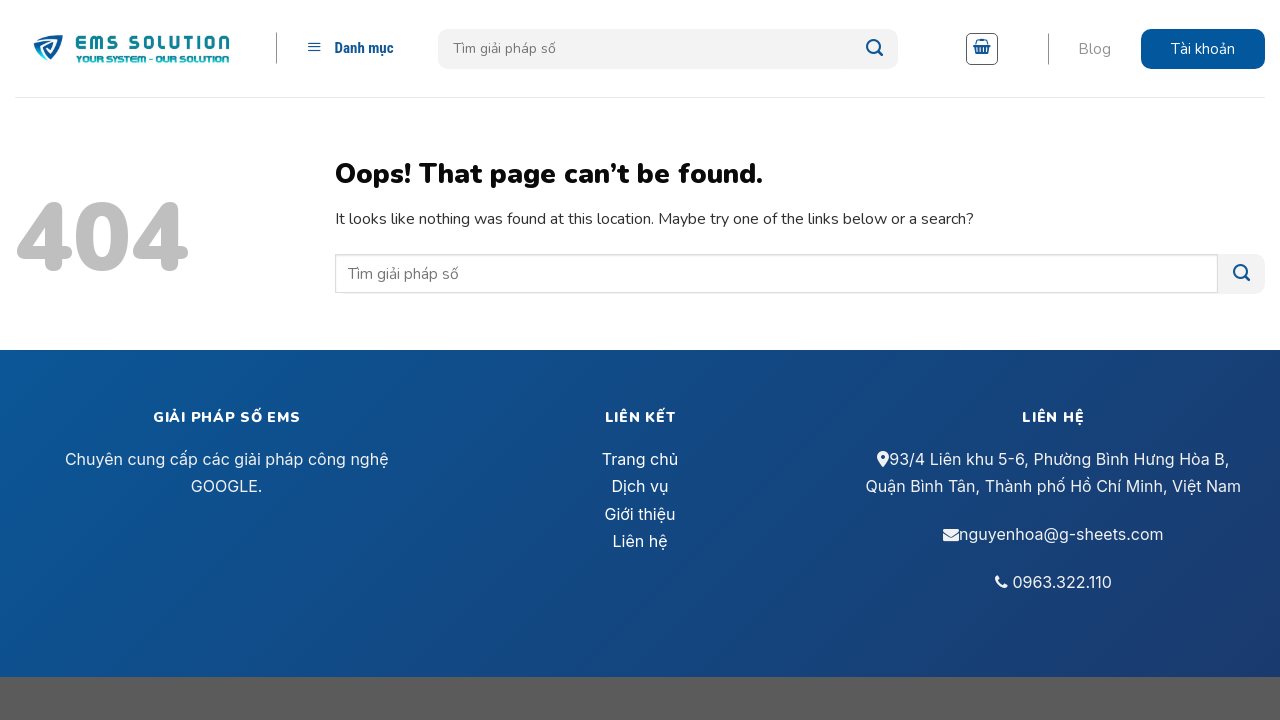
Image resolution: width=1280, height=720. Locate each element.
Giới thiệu (639, 514)
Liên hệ (639, 541)
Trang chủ (640, 459)
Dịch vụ (640, 486)
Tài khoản (1203, 49)
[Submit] (874, 49)
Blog (1094, 49)
